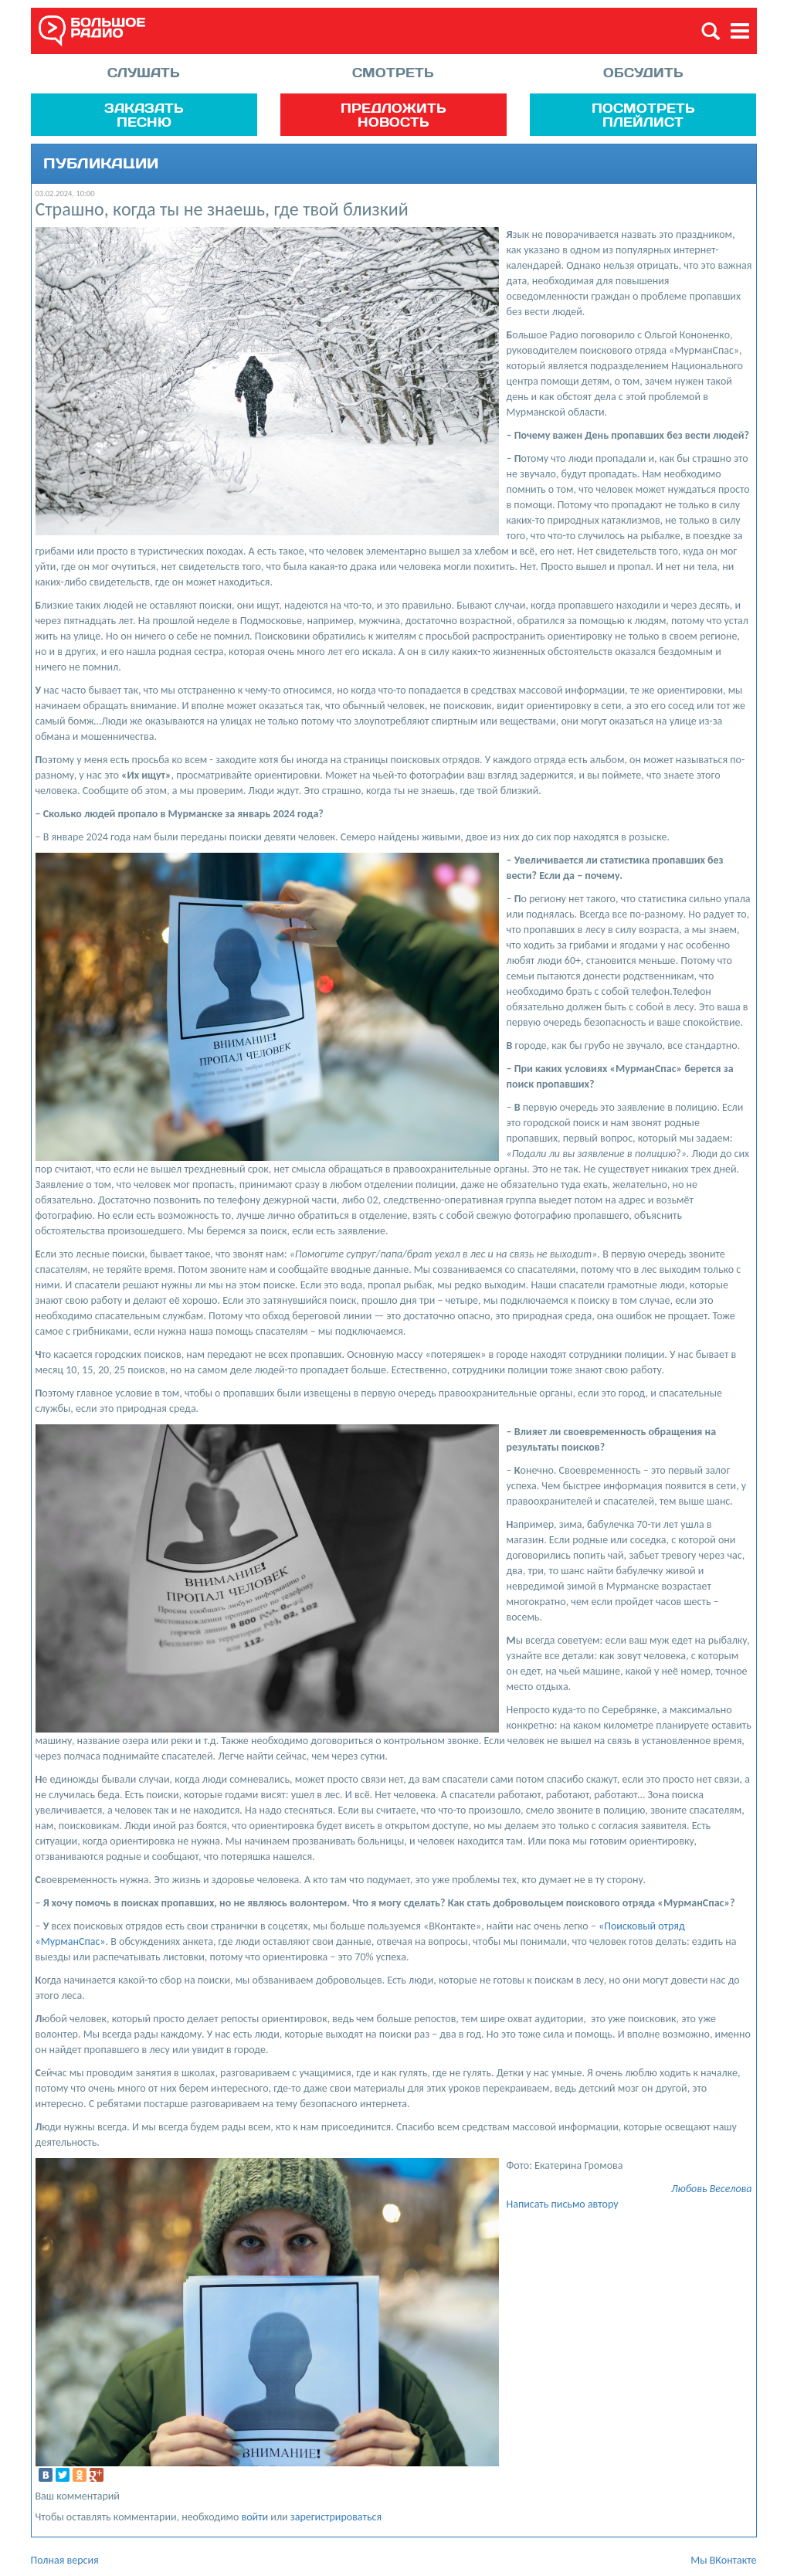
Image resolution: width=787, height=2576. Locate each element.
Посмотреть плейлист (643, 114)
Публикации (100, 163)
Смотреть (393, 72)
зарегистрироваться (336, 2516)
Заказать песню (144, 114)
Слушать (143, 72)
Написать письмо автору (563, 2204)
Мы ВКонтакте (723, 2560)
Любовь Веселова (711, 2188)
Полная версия (65, 2560)
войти (255, 2516)
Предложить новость (393, 114)
